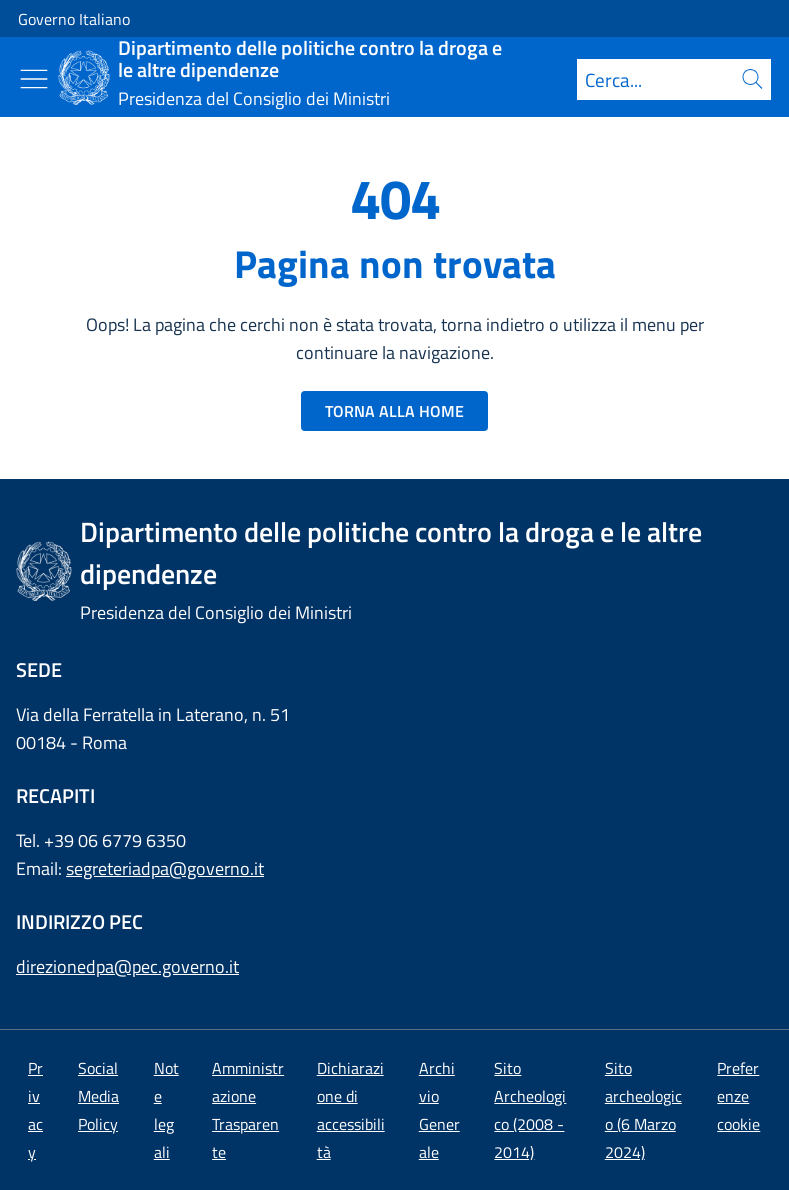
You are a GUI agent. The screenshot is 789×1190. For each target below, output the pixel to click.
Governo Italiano (74, 19)
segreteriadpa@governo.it (165, 868)
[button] (738, 1096)
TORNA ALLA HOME (394, 411)
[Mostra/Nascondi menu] (34, 79)
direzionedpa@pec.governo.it (127, 966)
